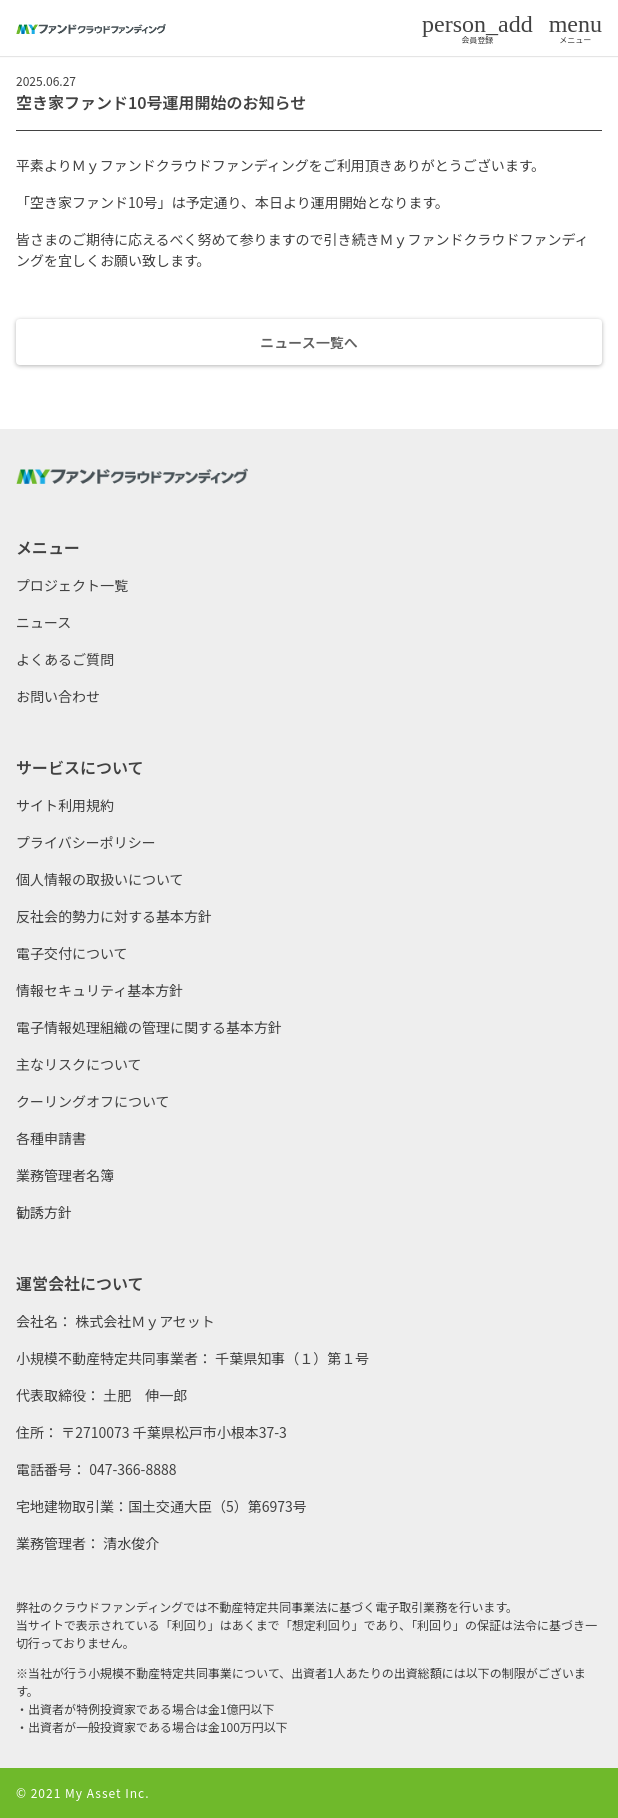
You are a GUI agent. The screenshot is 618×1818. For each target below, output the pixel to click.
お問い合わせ (58, 696)
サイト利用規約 (65, 805)
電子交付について (72, 953)
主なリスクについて (79, 1064)
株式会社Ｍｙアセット (145, 1321)
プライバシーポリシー (86, 842)
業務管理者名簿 (65, 1175)
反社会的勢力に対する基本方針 (114, 916)
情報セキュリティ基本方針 (99, 990)
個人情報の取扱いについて (100, 879)
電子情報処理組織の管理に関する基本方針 (149, 1027)
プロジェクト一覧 (72, 585)
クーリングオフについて (93, 1101)
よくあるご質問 (65, 659)
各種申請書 (51, 1138)
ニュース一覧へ (308, 342)
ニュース (43, 622)
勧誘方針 (44, 1212)
